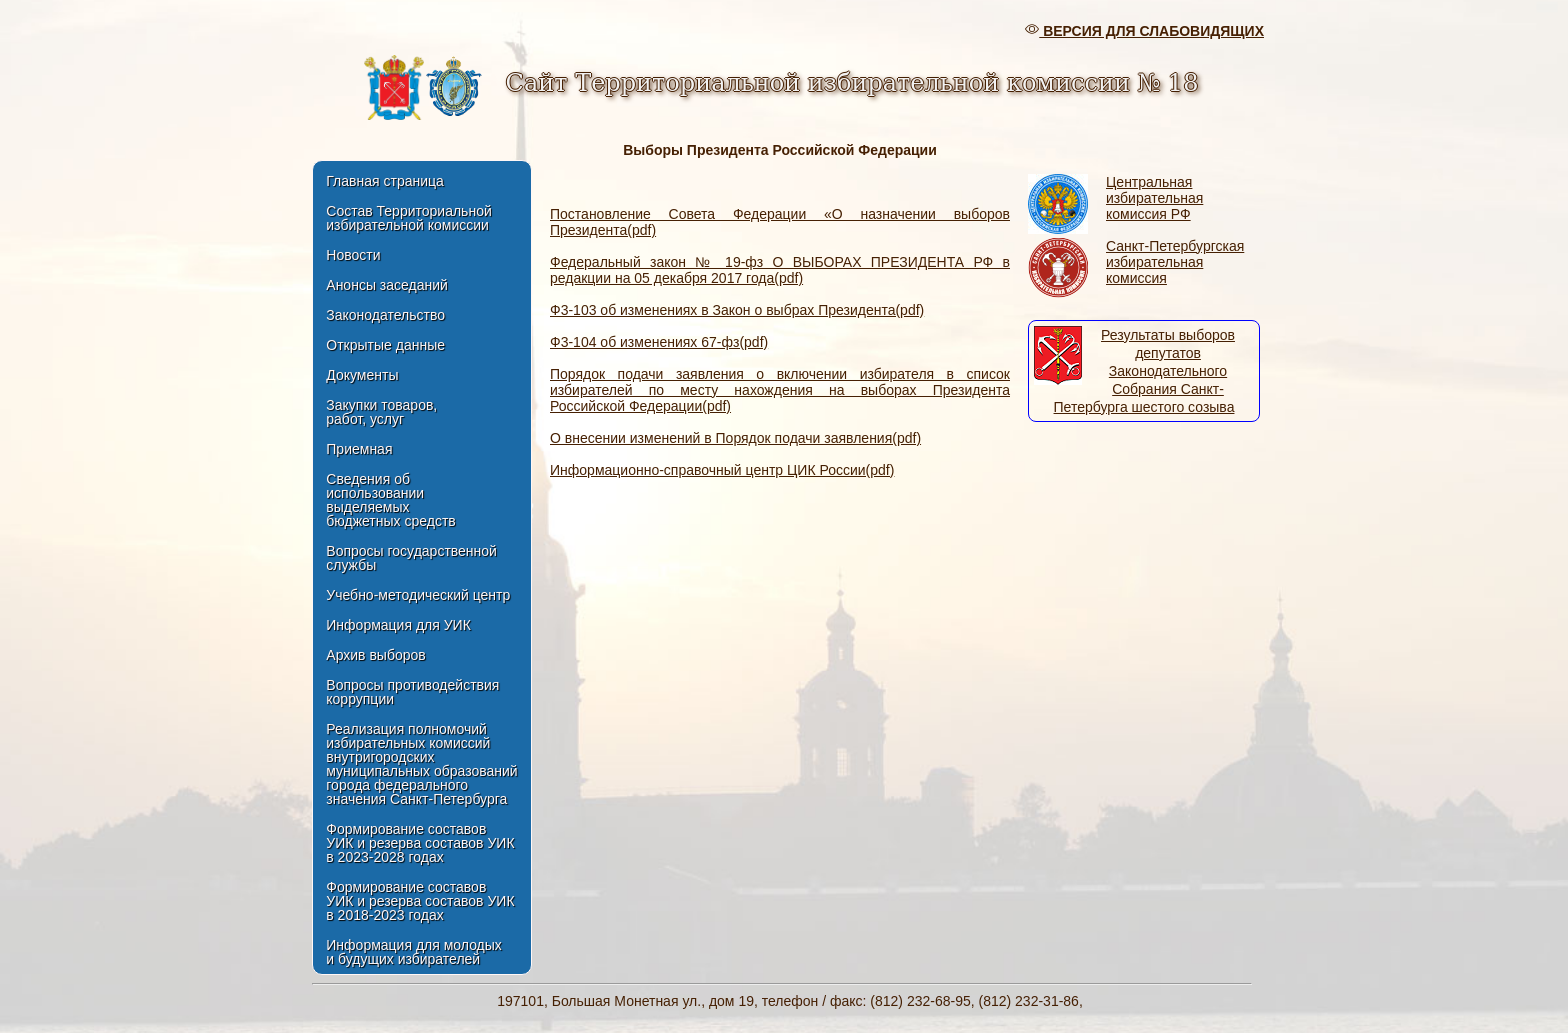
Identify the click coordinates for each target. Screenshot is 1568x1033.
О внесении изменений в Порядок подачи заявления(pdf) (735, 438)
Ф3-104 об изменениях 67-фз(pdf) (659, 342)
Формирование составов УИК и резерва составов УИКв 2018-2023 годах (420, 901)
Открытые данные (385, 345)
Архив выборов (375, 655)
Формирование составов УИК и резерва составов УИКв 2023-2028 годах (420, 843)
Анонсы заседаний (387, 285)
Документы (362, 375)
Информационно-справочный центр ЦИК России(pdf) (722, 470)
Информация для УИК (398, 625)
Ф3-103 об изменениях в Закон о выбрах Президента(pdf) (737, 310)
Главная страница (385, 181)
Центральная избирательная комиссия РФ (1154, 198)
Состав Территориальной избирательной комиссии (408, 218)
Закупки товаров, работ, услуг (381, 412)
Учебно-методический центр (418, 595)
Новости (353, 255)
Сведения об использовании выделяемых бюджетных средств (390, 500)
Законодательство (385, 315)
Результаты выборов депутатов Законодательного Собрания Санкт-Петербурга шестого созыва (1144, 371)
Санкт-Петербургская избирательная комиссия (1175, 262)
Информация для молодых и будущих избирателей (414, 952)
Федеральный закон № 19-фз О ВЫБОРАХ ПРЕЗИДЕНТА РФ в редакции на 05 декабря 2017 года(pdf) (780, 270)
